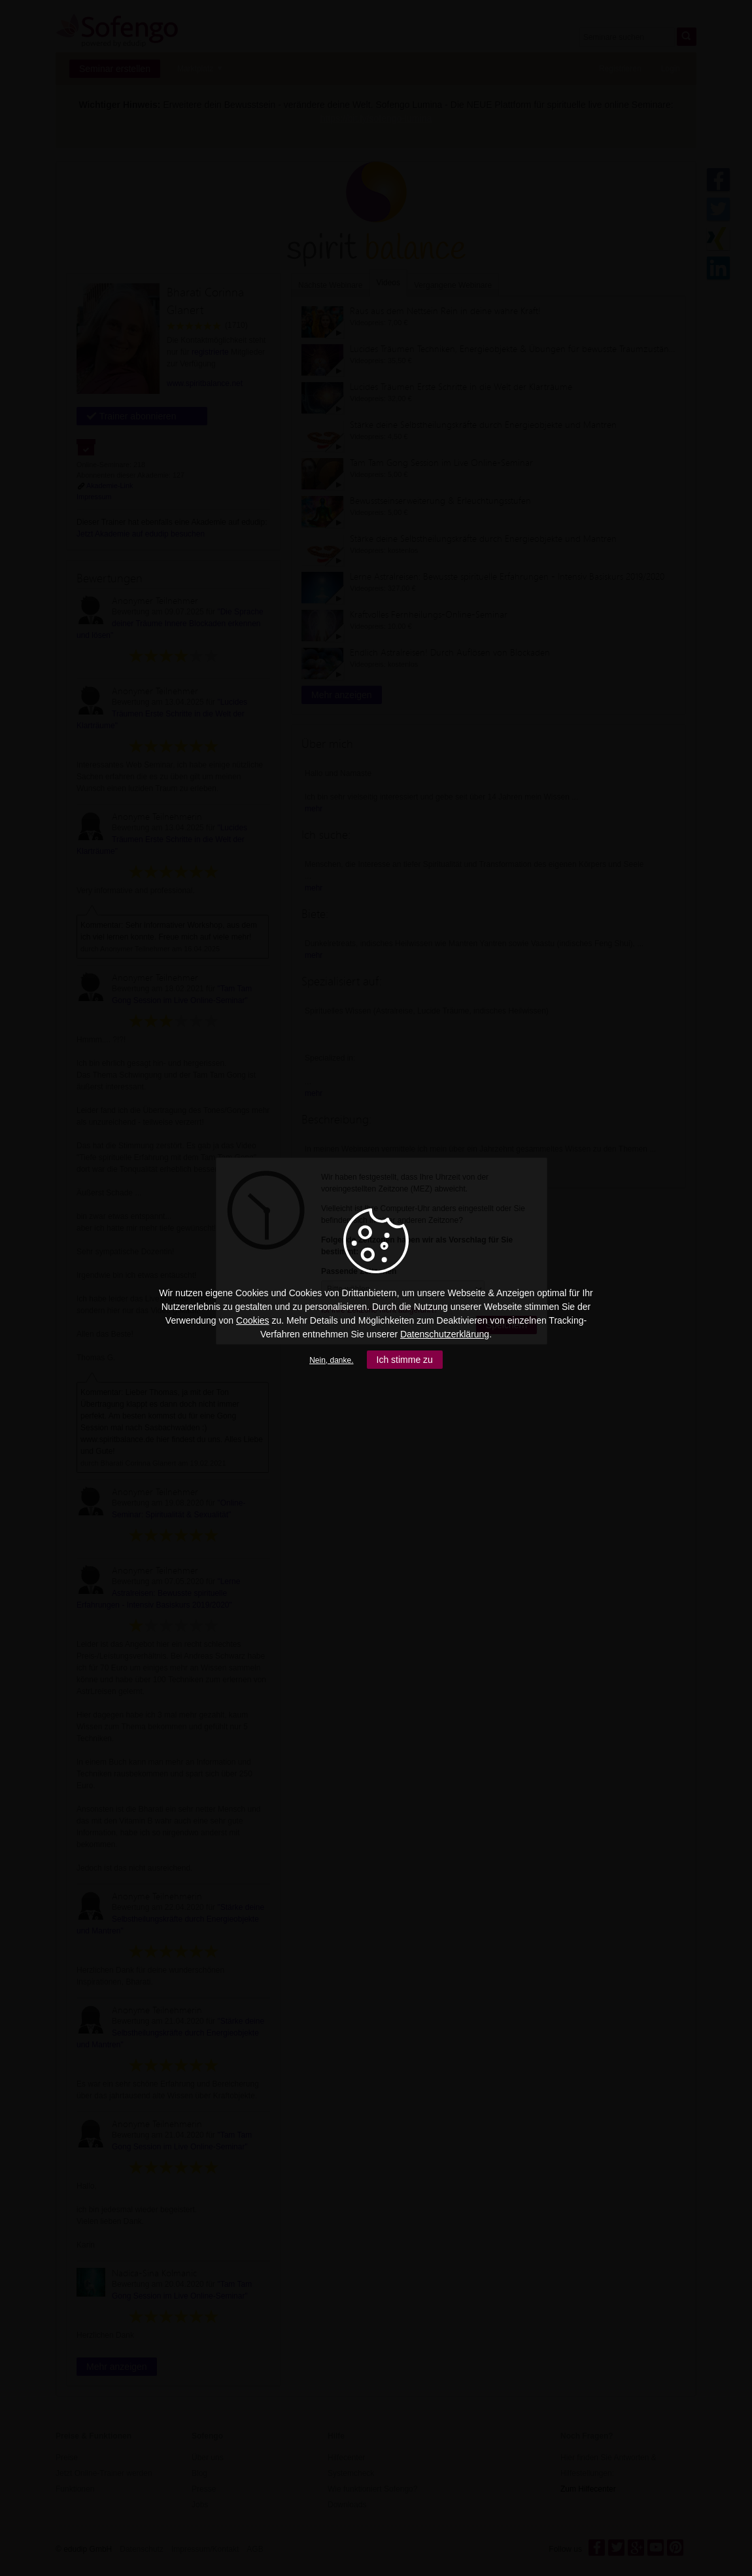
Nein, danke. (331, 1360)
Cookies (252, 1320)
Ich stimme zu (405, 1359)
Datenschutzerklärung (444, 1334)
